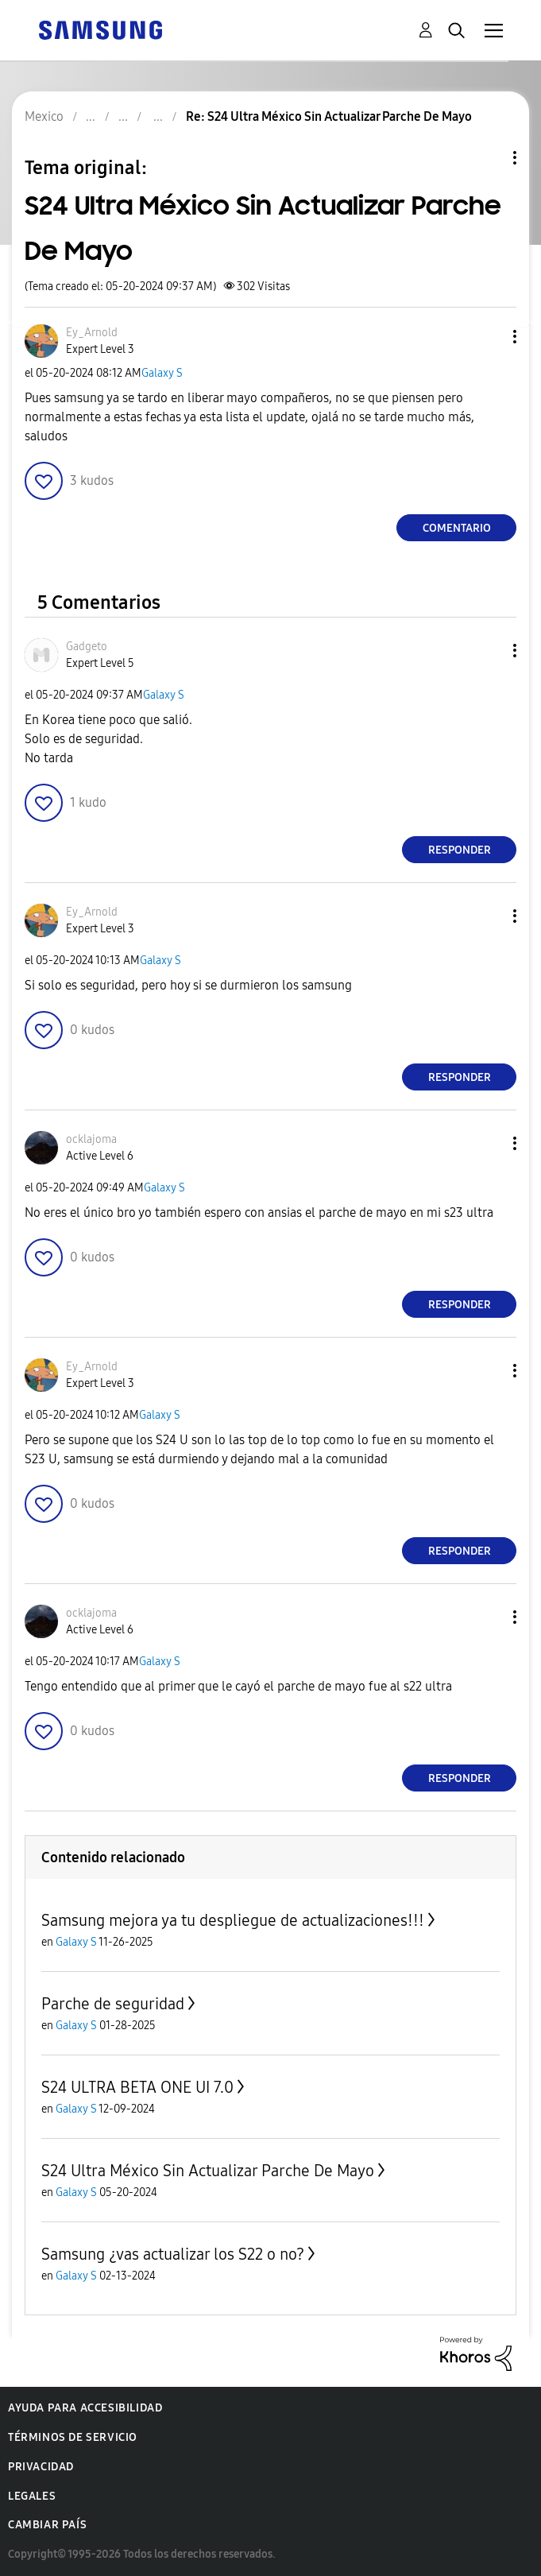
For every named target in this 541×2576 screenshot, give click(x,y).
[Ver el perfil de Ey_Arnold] (92, 332)
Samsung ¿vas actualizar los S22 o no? (172, 2254)
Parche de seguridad (112, 2003)
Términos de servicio (72, 2437)
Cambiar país (47, 2524)
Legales (32, 2496)
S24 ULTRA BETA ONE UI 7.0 (137, 2087)
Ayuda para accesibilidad (85, 2408)
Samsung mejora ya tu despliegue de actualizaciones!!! (232, 1920)
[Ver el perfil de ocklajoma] (91, 1139)
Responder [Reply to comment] (459, 850)
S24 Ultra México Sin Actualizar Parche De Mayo (207, 2170)
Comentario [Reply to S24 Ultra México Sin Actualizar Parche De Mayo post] (457, 528)
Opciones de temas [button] (487, 157)
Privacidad (41, 2466)
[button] (488, 336)
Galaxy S (162, 373)
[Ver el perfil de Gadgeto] (86, 646)
